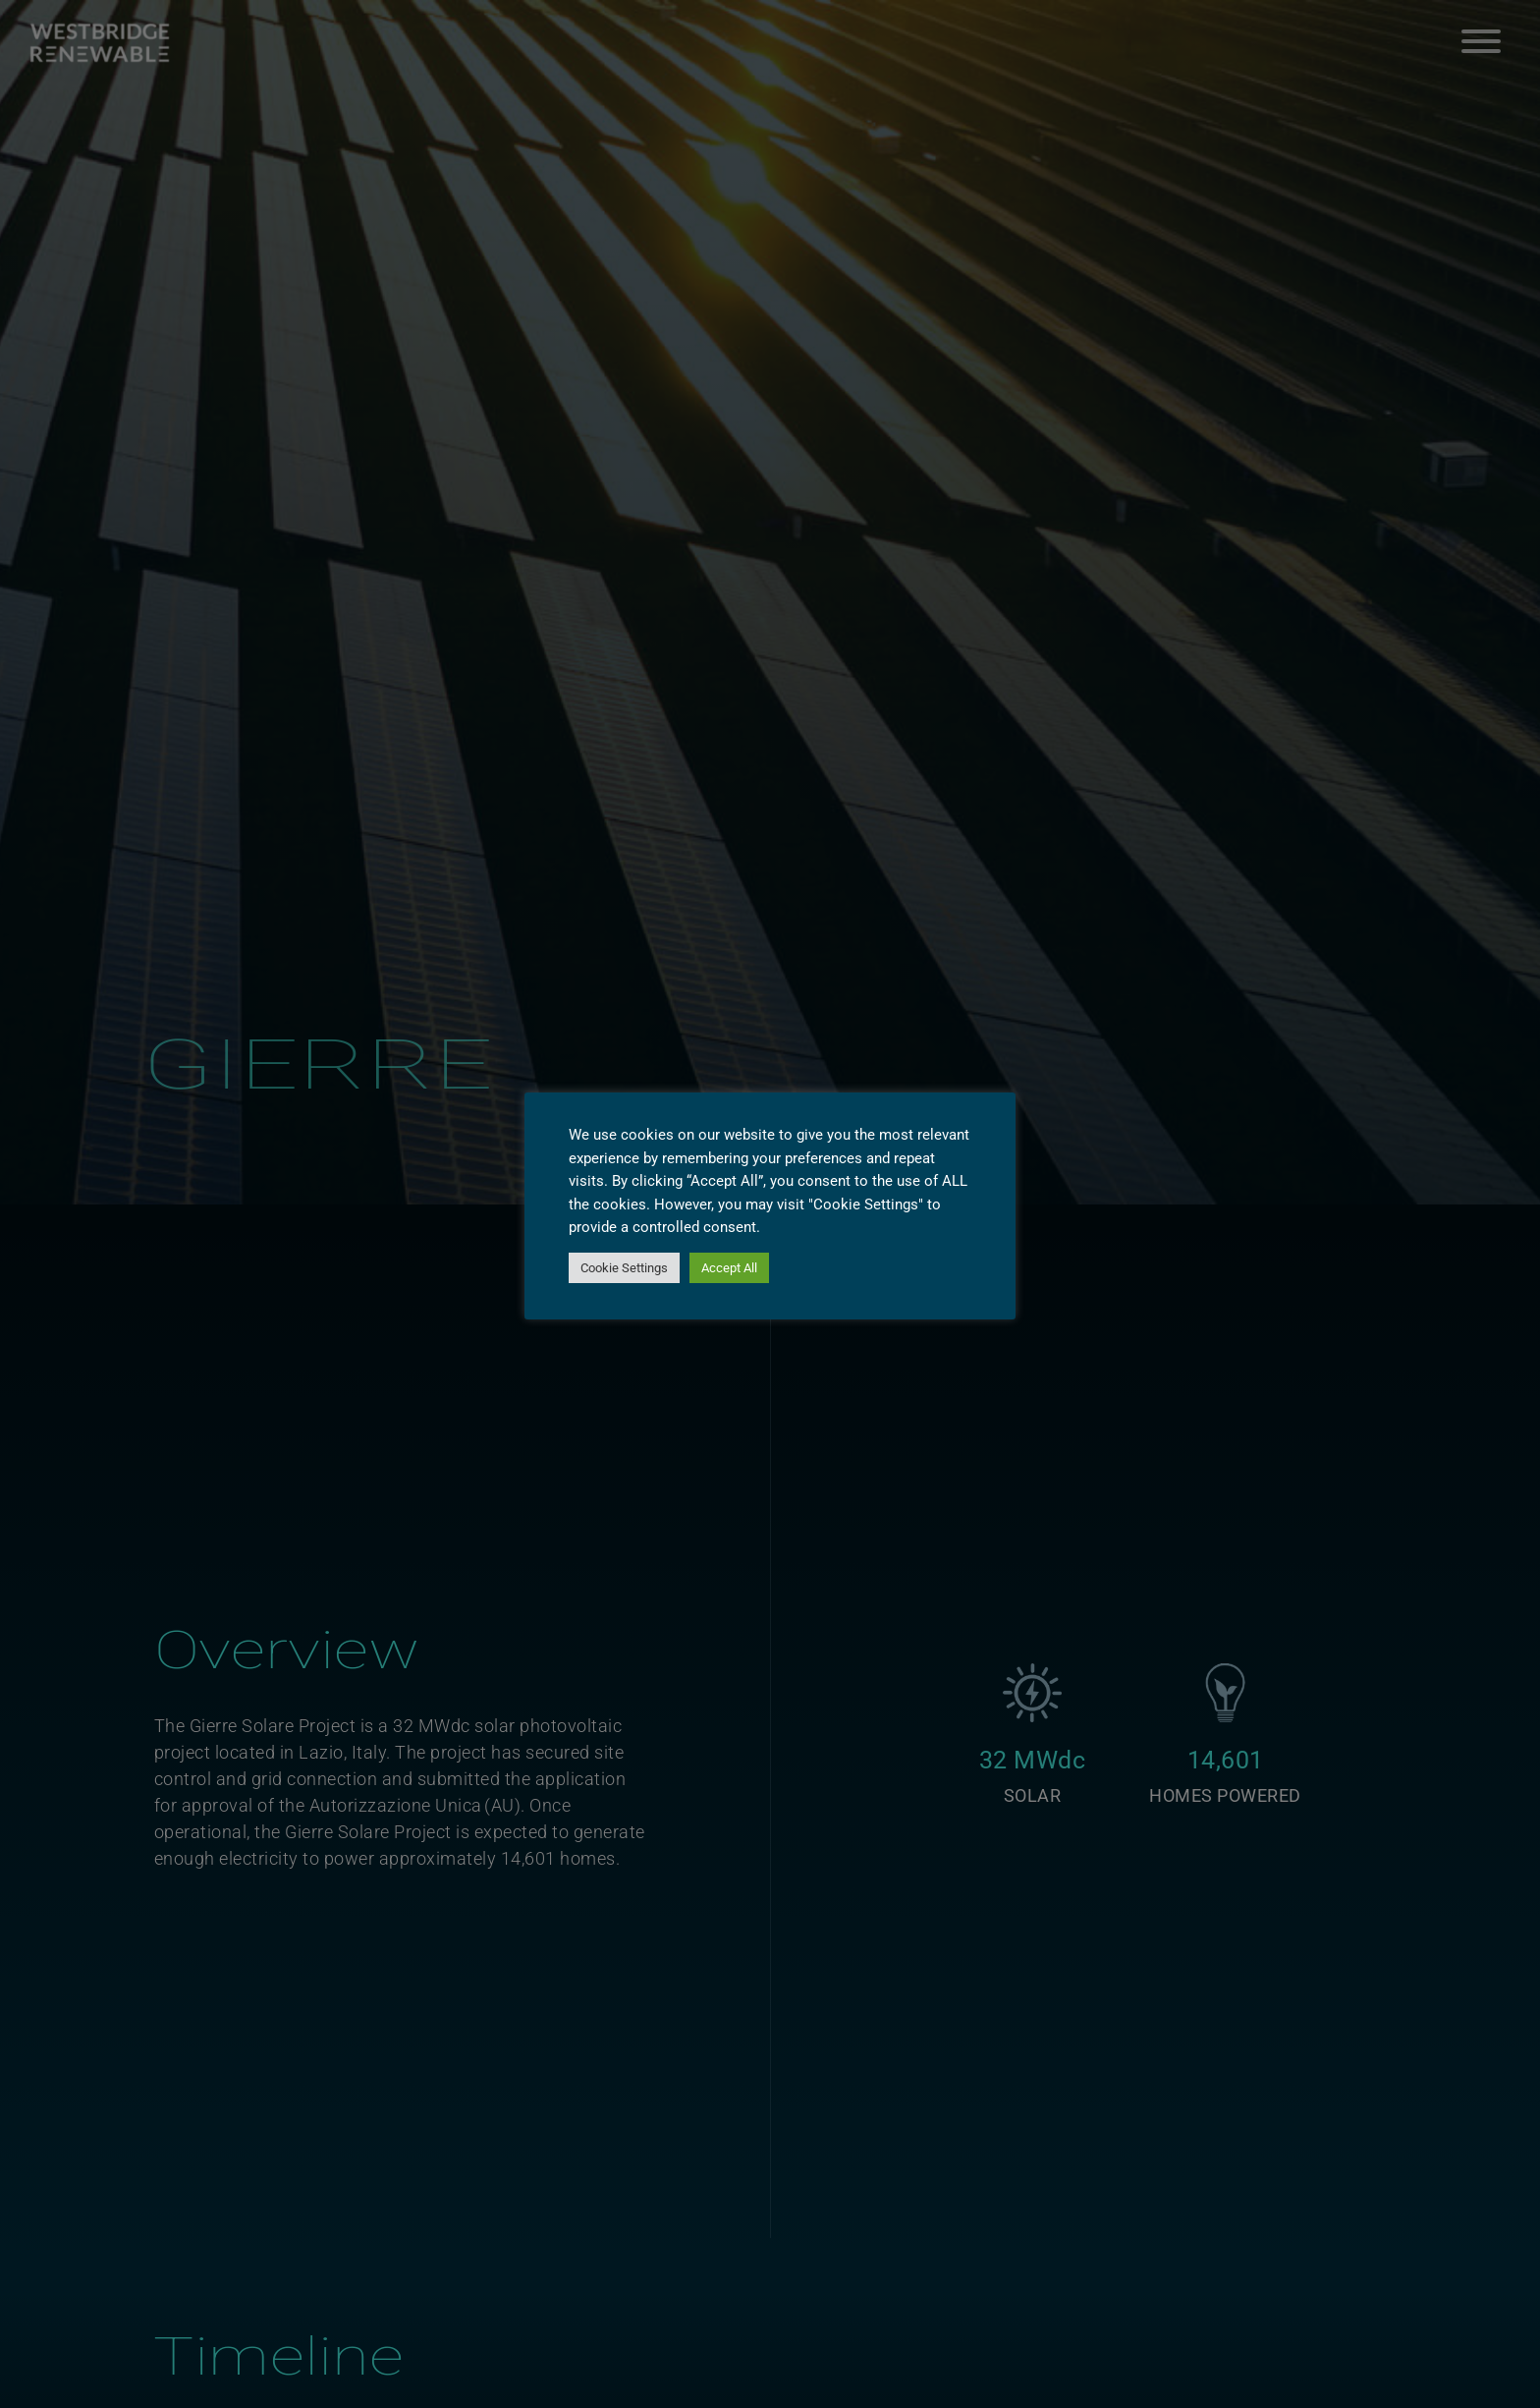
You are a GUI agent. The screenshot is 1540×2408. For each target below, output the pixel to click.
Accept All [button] (729, 1267)
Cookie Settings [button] (624, 1267)
